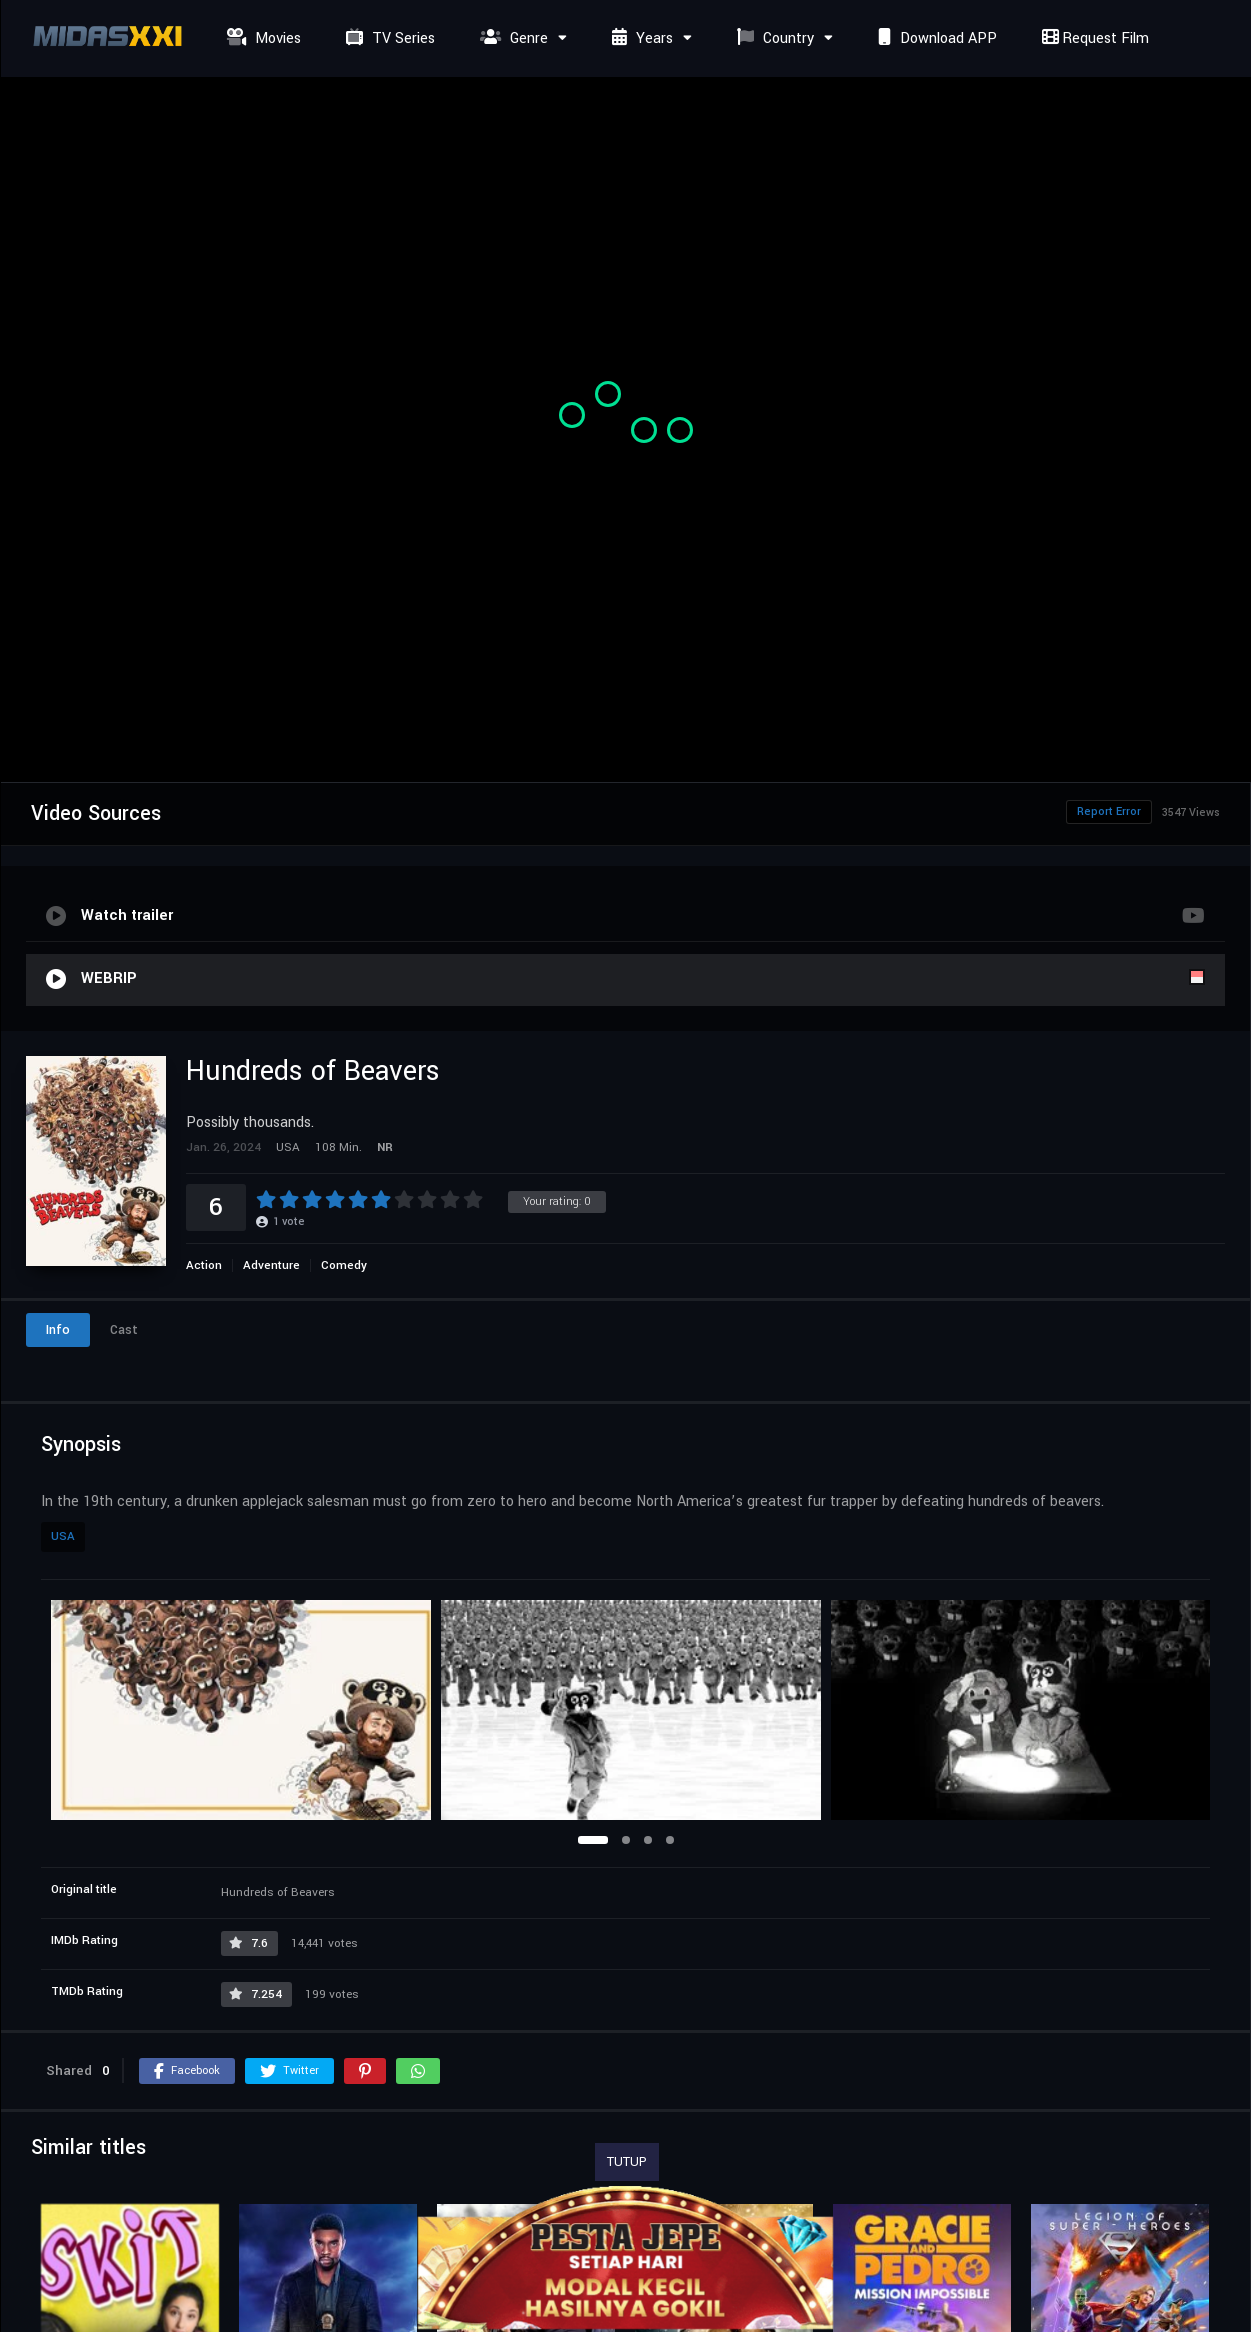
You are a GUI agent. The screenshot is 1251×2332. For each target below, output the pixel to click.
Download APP (935, 38)
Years (640, 38)
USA (63, 1536)
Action (204, 1265)
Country (773, 38)
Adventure (271, 1265)
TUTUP (627, 2162)
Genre (511, 38)
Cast (124, 1330)
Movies (261, 38)
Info (58, 1330)
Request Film (1093, 38)
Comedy (344, 1265)
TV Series (388, 38)
